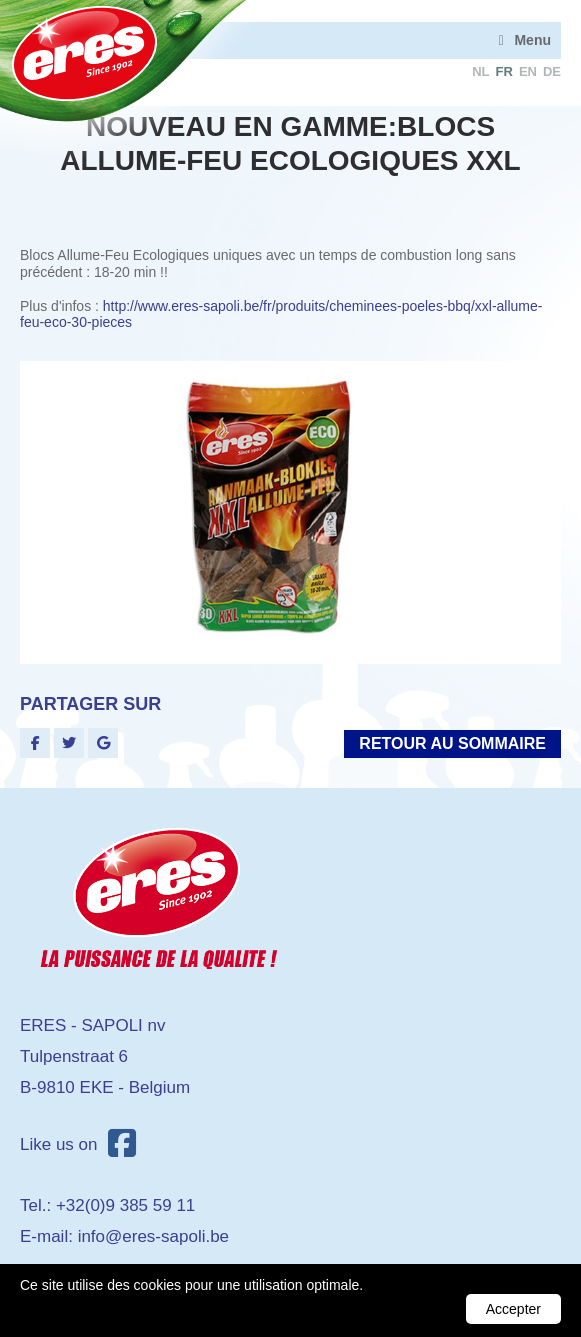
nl (480, 71)
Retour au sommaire (452, 743)
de (552, 71)
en (528, 71)
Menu (532, 40)
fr (504, 71)
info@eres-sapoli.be (153, 1236)
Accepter (513, 1309)
